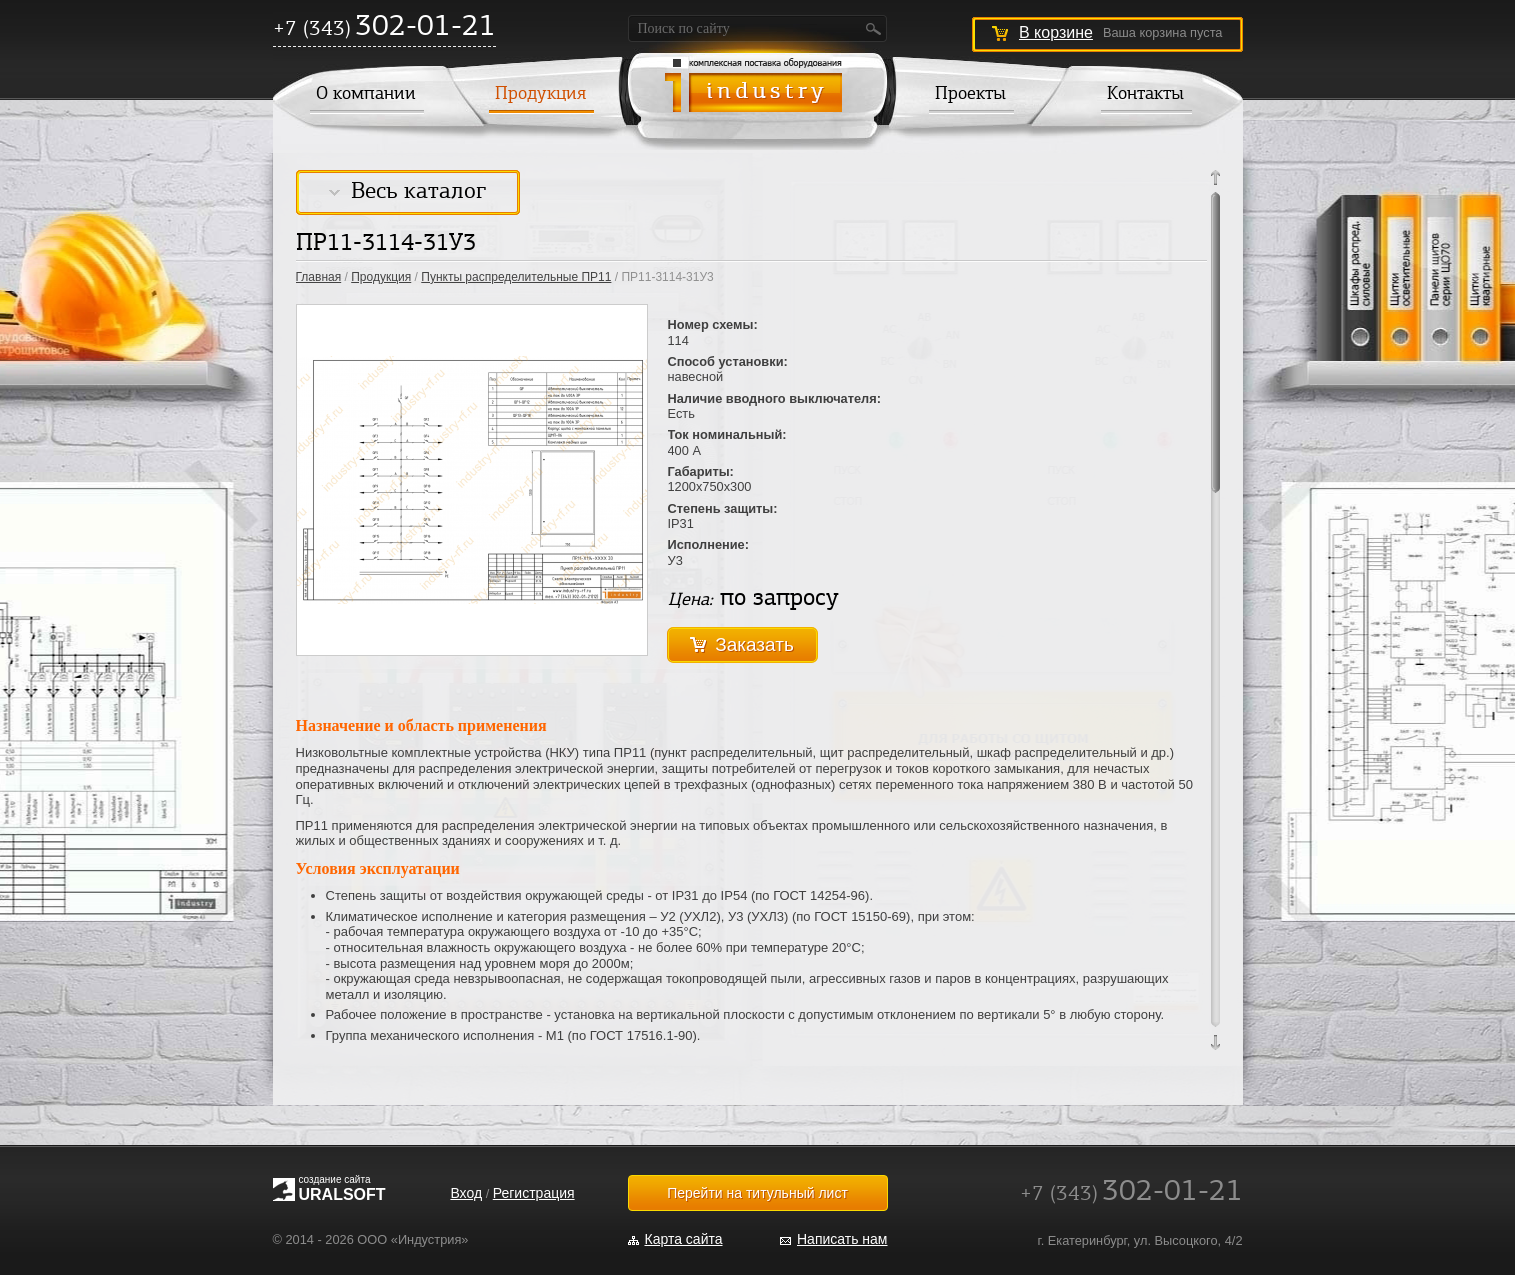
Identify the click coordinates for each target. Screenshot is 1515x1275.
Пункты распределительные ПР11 (516, 277)
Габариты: (701, 471)
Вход (466, 1193)
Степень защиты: (723, 508)
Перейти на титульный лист (757, 1193)
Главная (319, 277)
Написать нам (842, 1239)
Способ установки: (728, 361)
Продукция (540, 95)
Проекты (970, 95)
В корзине (1056, 32)
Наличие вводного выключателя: (774, 398)
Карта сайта (684, 1239)
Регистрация (534, 1193)
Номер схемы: (713, 324)
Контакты (1145, 95)
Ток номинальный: (727, 434)
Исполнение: (709, 544)
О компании (366, 95)
